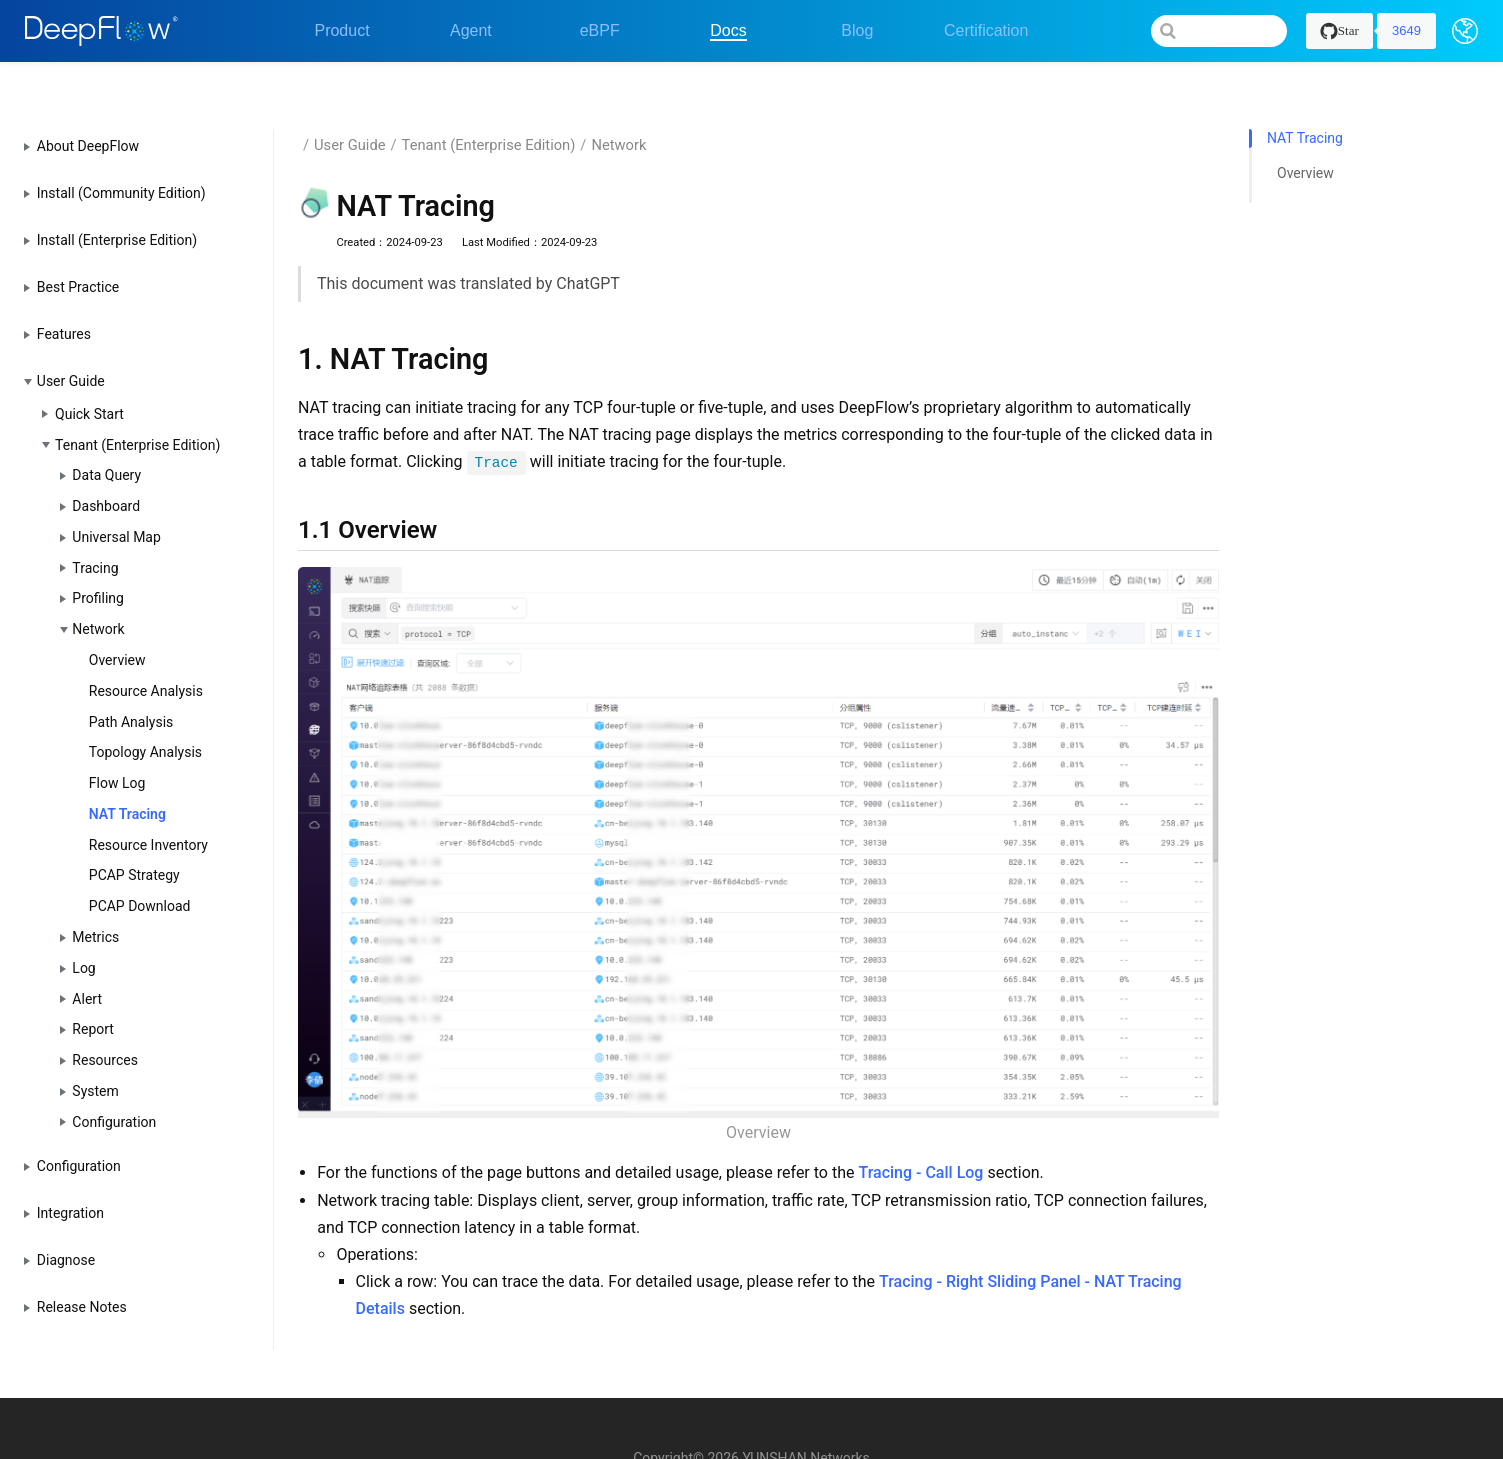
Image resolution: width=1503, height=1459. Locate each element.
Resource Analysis (146, 655)
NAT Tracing (127, 778)
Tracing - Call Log (920, 1137)
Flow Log (117, 747)
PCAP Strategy (134, 840)
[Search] (1219, 31)
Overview (117, 624)
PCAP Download (140, 871)
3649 (1406, 30)
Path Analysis (131, 686)
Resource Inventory (148, 809)
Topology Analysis (145, 717)
